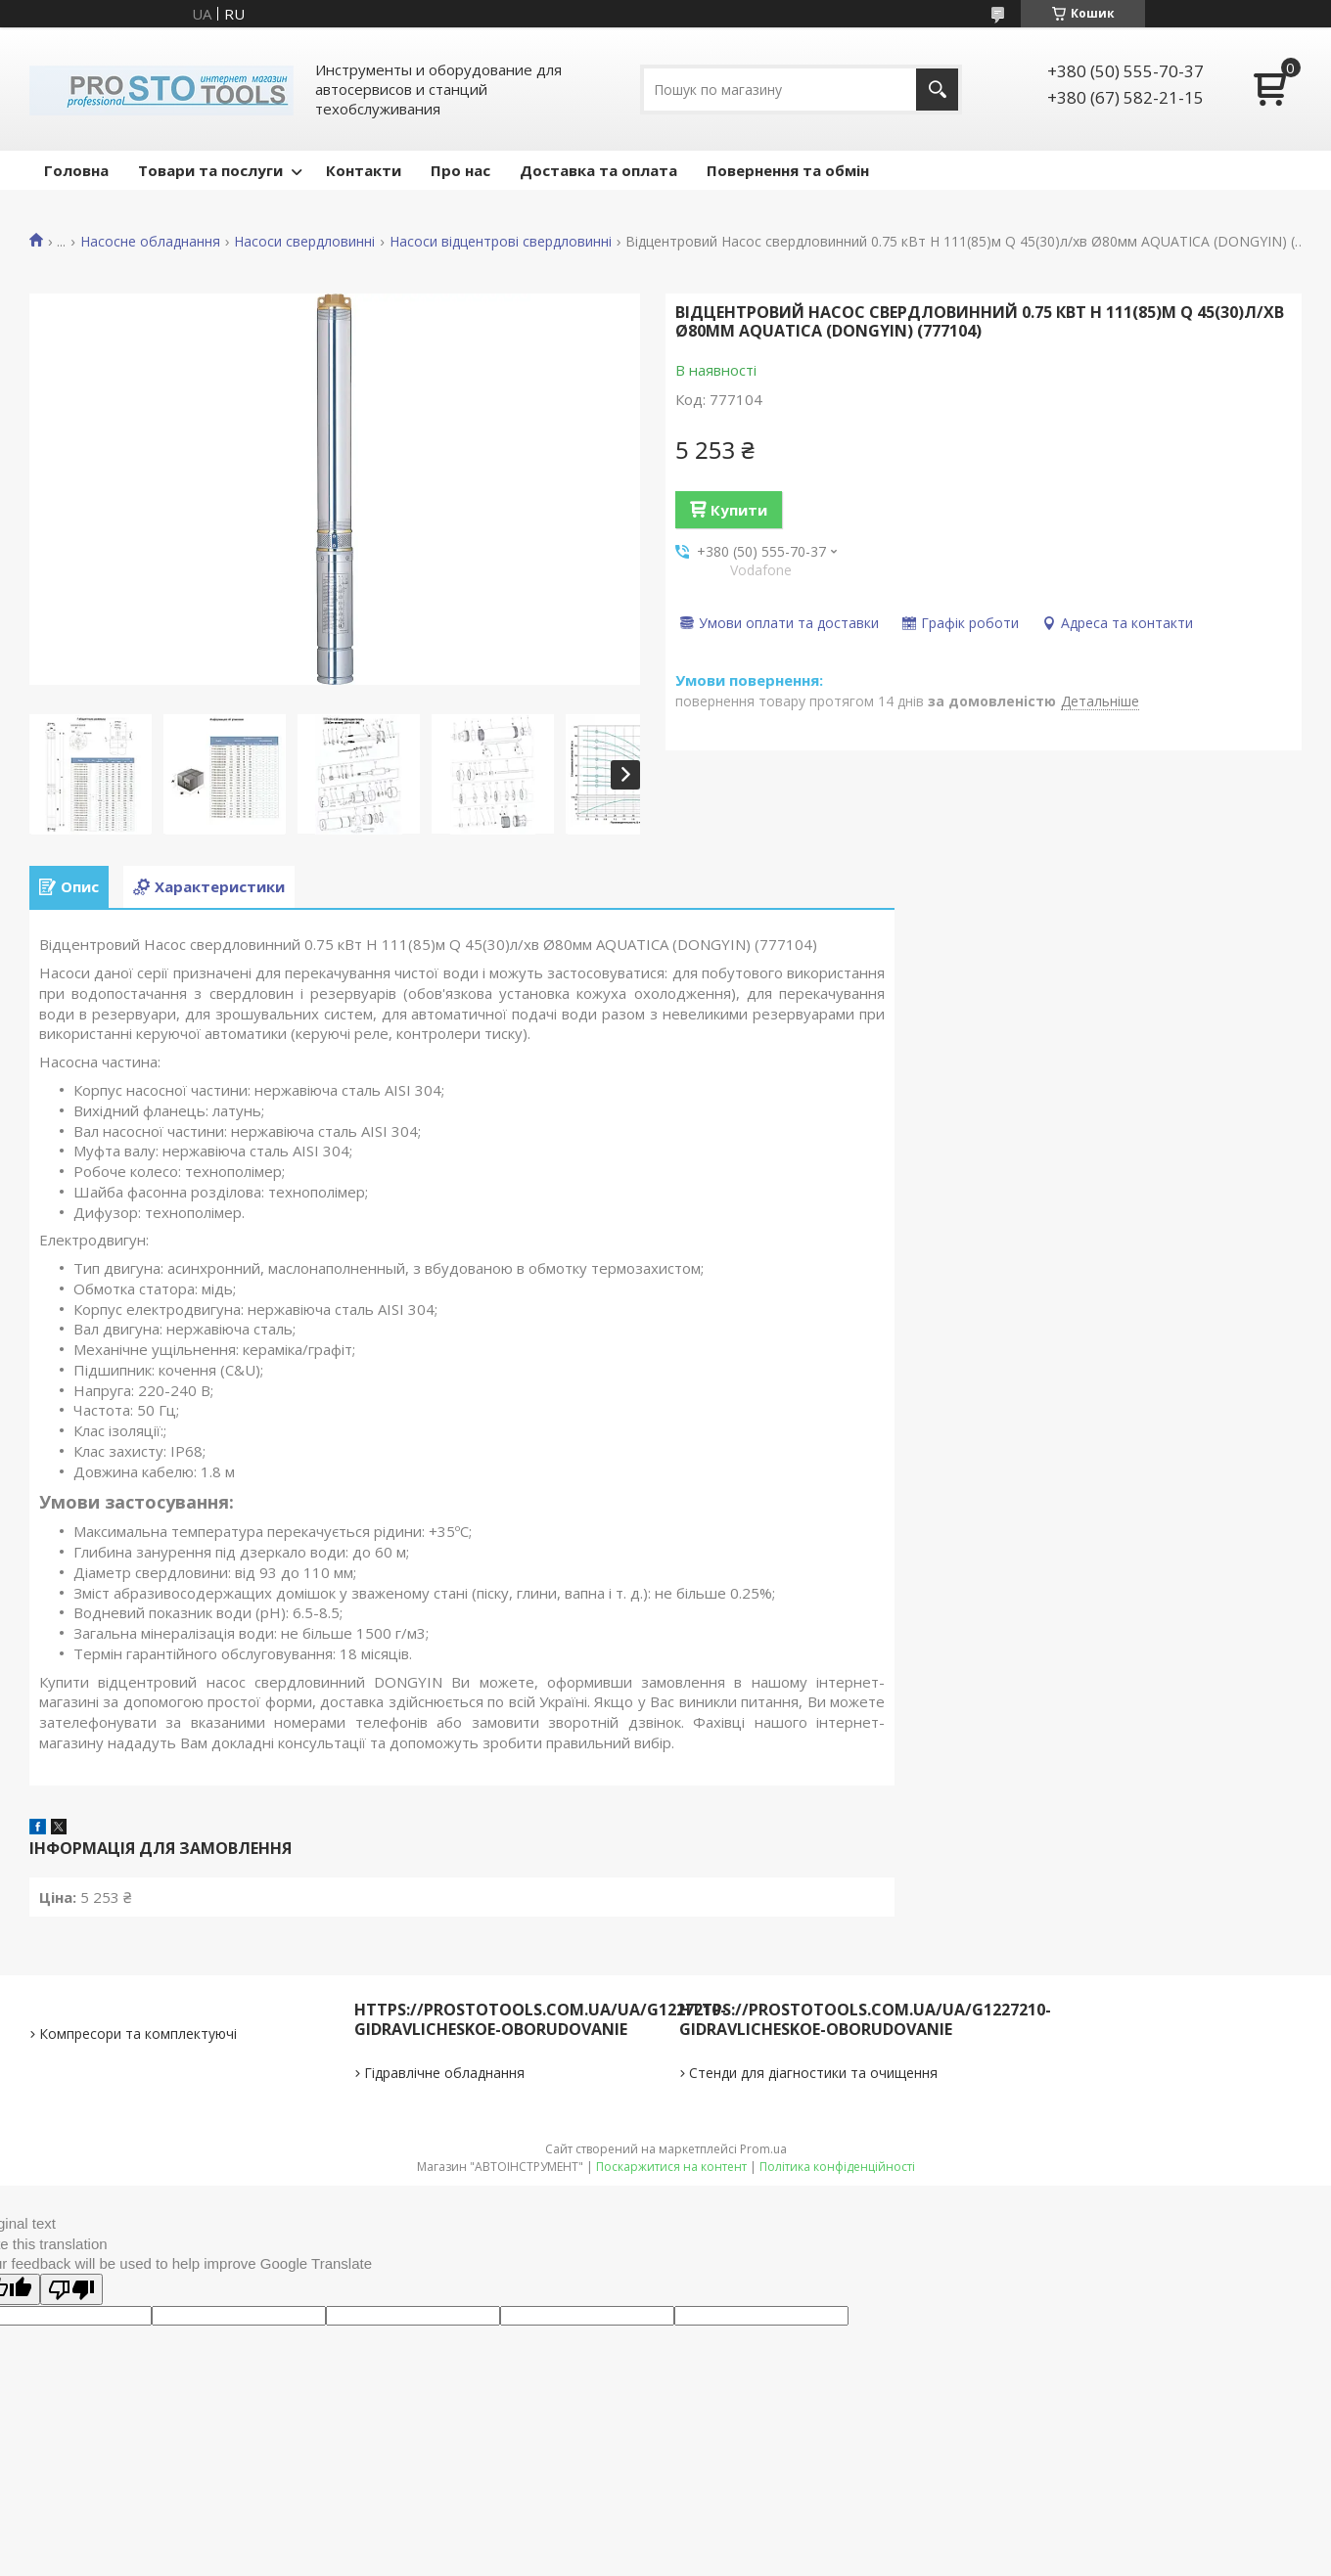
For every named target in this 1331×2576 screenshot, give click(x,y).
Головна (76, 170)
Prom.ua (763, 2149)
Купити (739, 510)
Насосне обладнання (150, 241)
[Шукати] (937, 89)
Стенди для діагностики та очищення (813, 2072)
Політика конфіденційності (837, 2166)
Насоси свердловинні (304, 241)
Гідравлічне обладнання (444, 2072)
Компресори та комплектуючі (138, 2033)
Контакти (363, 170)
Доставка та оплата (598, 170)
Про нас (460, 170)
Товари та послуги (210, 170)
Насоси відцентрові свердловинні (501, 241)
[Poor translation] (71, 2289)
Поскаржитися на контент (671, 2166)
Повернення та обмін (788, 170)
